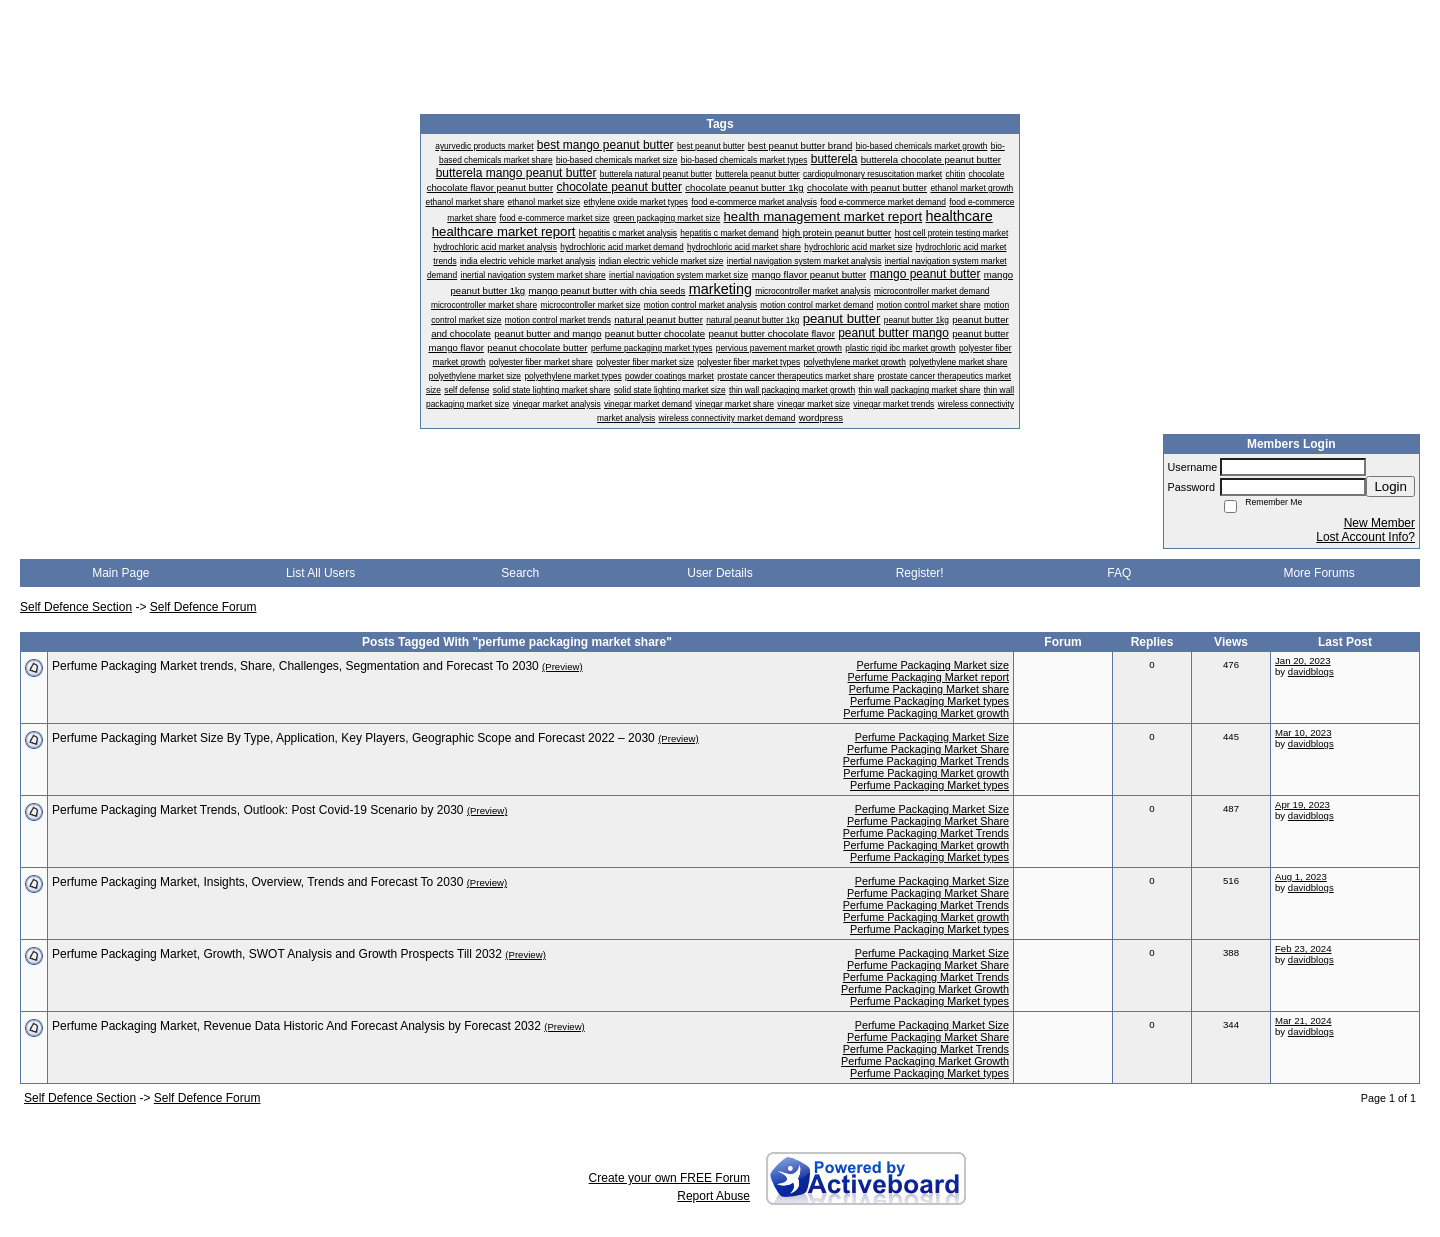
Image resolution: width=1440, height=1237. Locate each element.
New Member (1379, 523)
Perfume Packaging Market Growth (925, 989)
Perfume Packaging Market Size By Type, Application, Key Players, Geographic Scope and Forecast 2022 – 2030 (353, 738)
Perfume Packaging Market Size (932, 737)
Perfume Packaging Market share (929, 689)
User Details (719, 573)
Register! (920, 573)
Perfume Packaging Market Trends (926, 761)
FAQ (1119, 573)
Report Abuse (713, 1196)
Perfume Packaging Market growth (926, 713)
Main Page (120, 573)
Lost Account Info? (1365, 537)
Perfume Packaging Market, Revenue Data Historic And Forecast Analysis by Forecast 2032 (296, 1026)
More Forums (1318, 573)
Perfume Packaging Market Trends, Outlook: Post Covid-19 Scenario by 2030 (258, 810)
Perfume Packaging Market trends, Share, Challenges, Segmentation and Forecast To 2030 (295, 666)
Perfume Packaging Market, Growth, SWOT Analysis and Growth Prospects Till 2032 (277, 954)
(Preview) (562, 666)
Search (520, 573)
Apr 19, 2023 (1302, 804)
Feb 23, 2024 (1303, 948)
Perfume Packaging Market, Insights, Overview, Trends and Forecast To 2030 (257, 882)
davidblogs (1311, 671)
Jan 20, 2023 (1302, 660)
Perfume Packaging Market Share (928, 749)
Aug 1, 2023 (1301, 876)
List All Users (320, 573)
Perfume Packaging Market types (929, 701)
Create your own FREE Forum (669, 1178)
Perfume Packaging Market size (933, 665)
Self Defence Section (76, 607)
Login (1390, 486)
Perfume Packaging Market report (928, 677)
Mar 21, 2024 (1303, 1020)
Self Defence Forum (203, 607)
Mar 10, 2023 (1303, 732)
